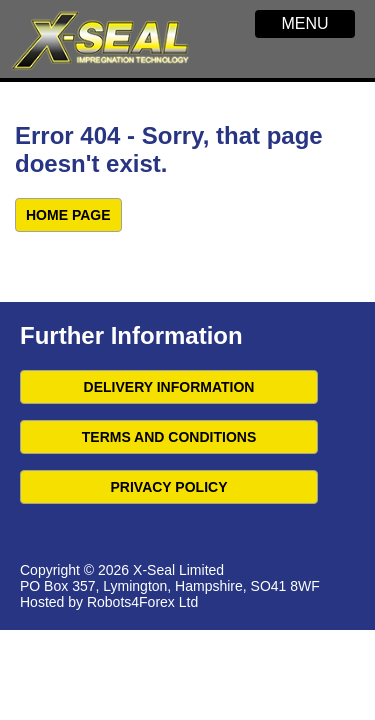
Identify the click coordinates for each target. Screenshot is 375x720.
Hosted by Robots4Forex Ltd (109, 602)
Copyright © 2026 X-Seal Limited (122, 570)
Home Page (68, 215)
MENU (304, 23)
